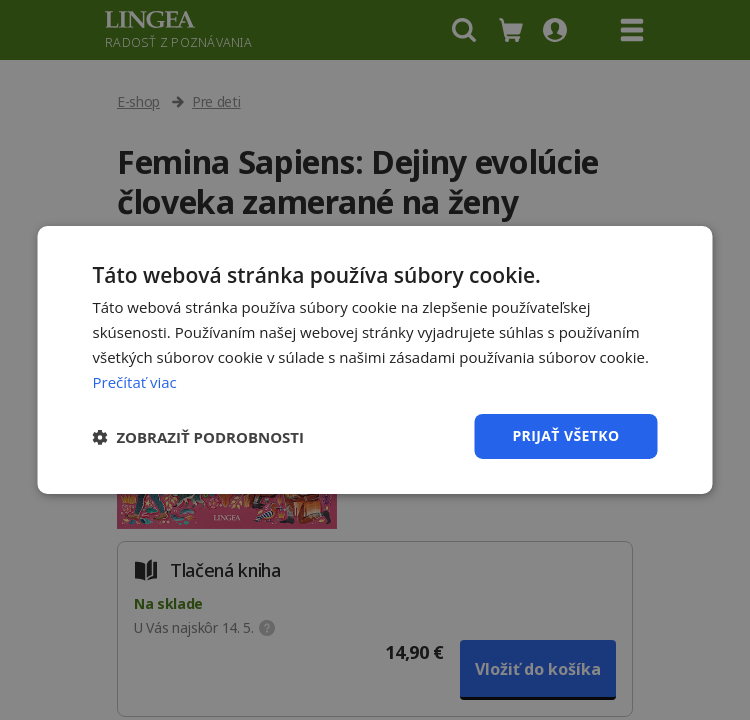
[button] (199, 437)
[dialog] (375, 360)
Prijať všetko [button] (565, 435)
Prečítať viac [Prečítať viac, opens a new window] (135, 382)
